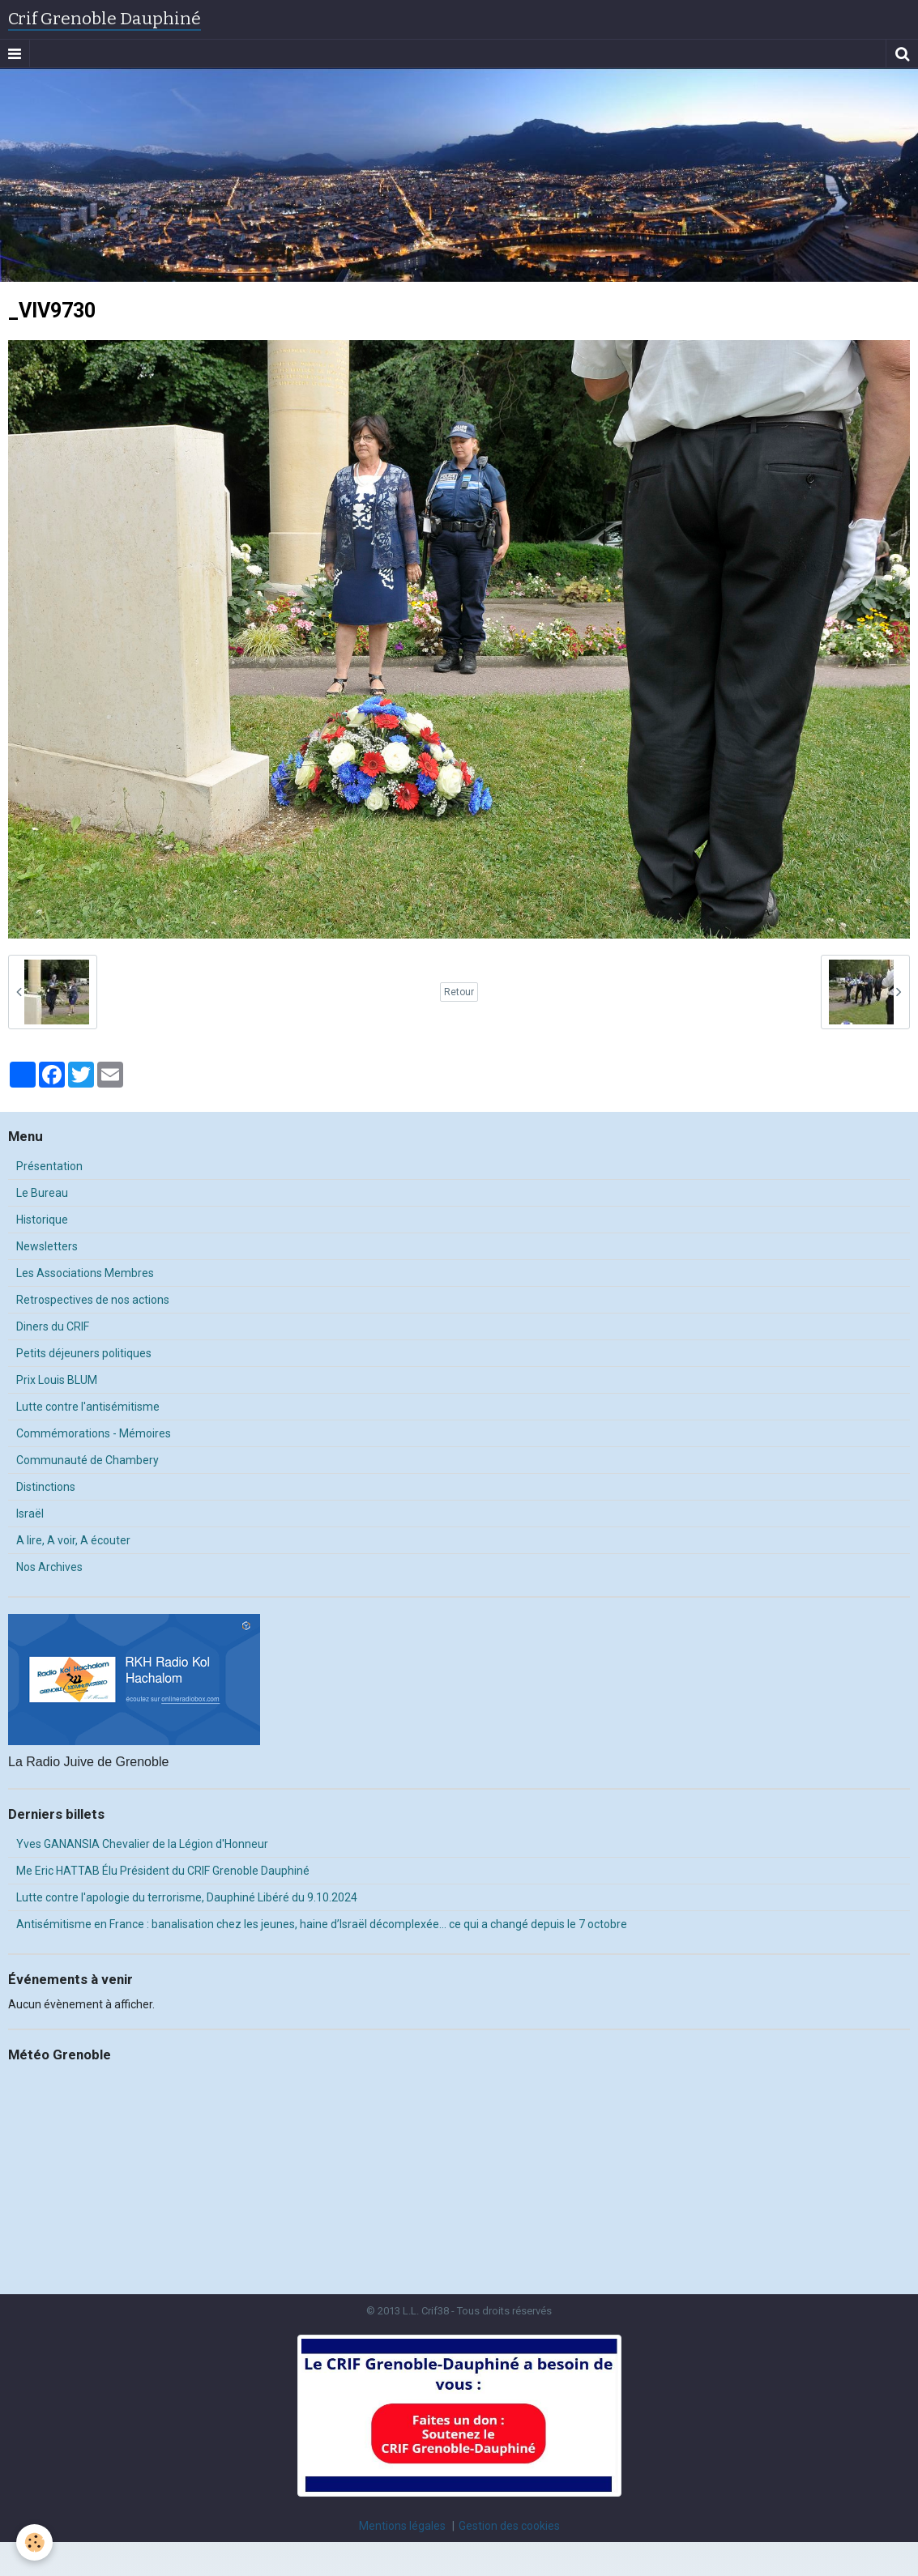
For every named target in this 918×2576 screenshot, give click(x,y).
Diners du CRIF (52, 1326)
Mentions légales (402, 2525)
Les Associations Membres (85, 1273)
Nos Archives (49, 1567)
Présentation (49, 1166)
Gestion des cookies (509, 2525)
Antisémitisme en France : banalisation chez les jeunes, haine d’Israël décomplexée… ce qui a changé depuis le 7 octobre (321, 1924)
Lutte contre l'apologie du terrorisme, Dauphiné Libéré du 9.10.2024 (186, 1897)
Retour (459, 992)
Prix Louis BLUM (56, 1379)
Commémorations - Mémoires (93, 1433)
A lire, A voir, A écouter (73, 1540)
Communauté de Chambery (87, 1460)
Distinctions (45, 1486)
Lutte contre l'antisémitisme (88, 1406)
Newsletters (47, 1246)
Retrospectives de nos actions (92, 1299)
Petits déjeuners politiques (84, 1353)
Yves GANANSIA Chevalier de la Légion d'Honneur (142, 1843)
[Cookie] (34, 2542)
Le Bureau (42, 1192)
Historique (42, 1219)
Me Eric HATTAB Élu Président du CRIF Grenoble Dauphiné (163, 1870)
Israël (30, 1513)
